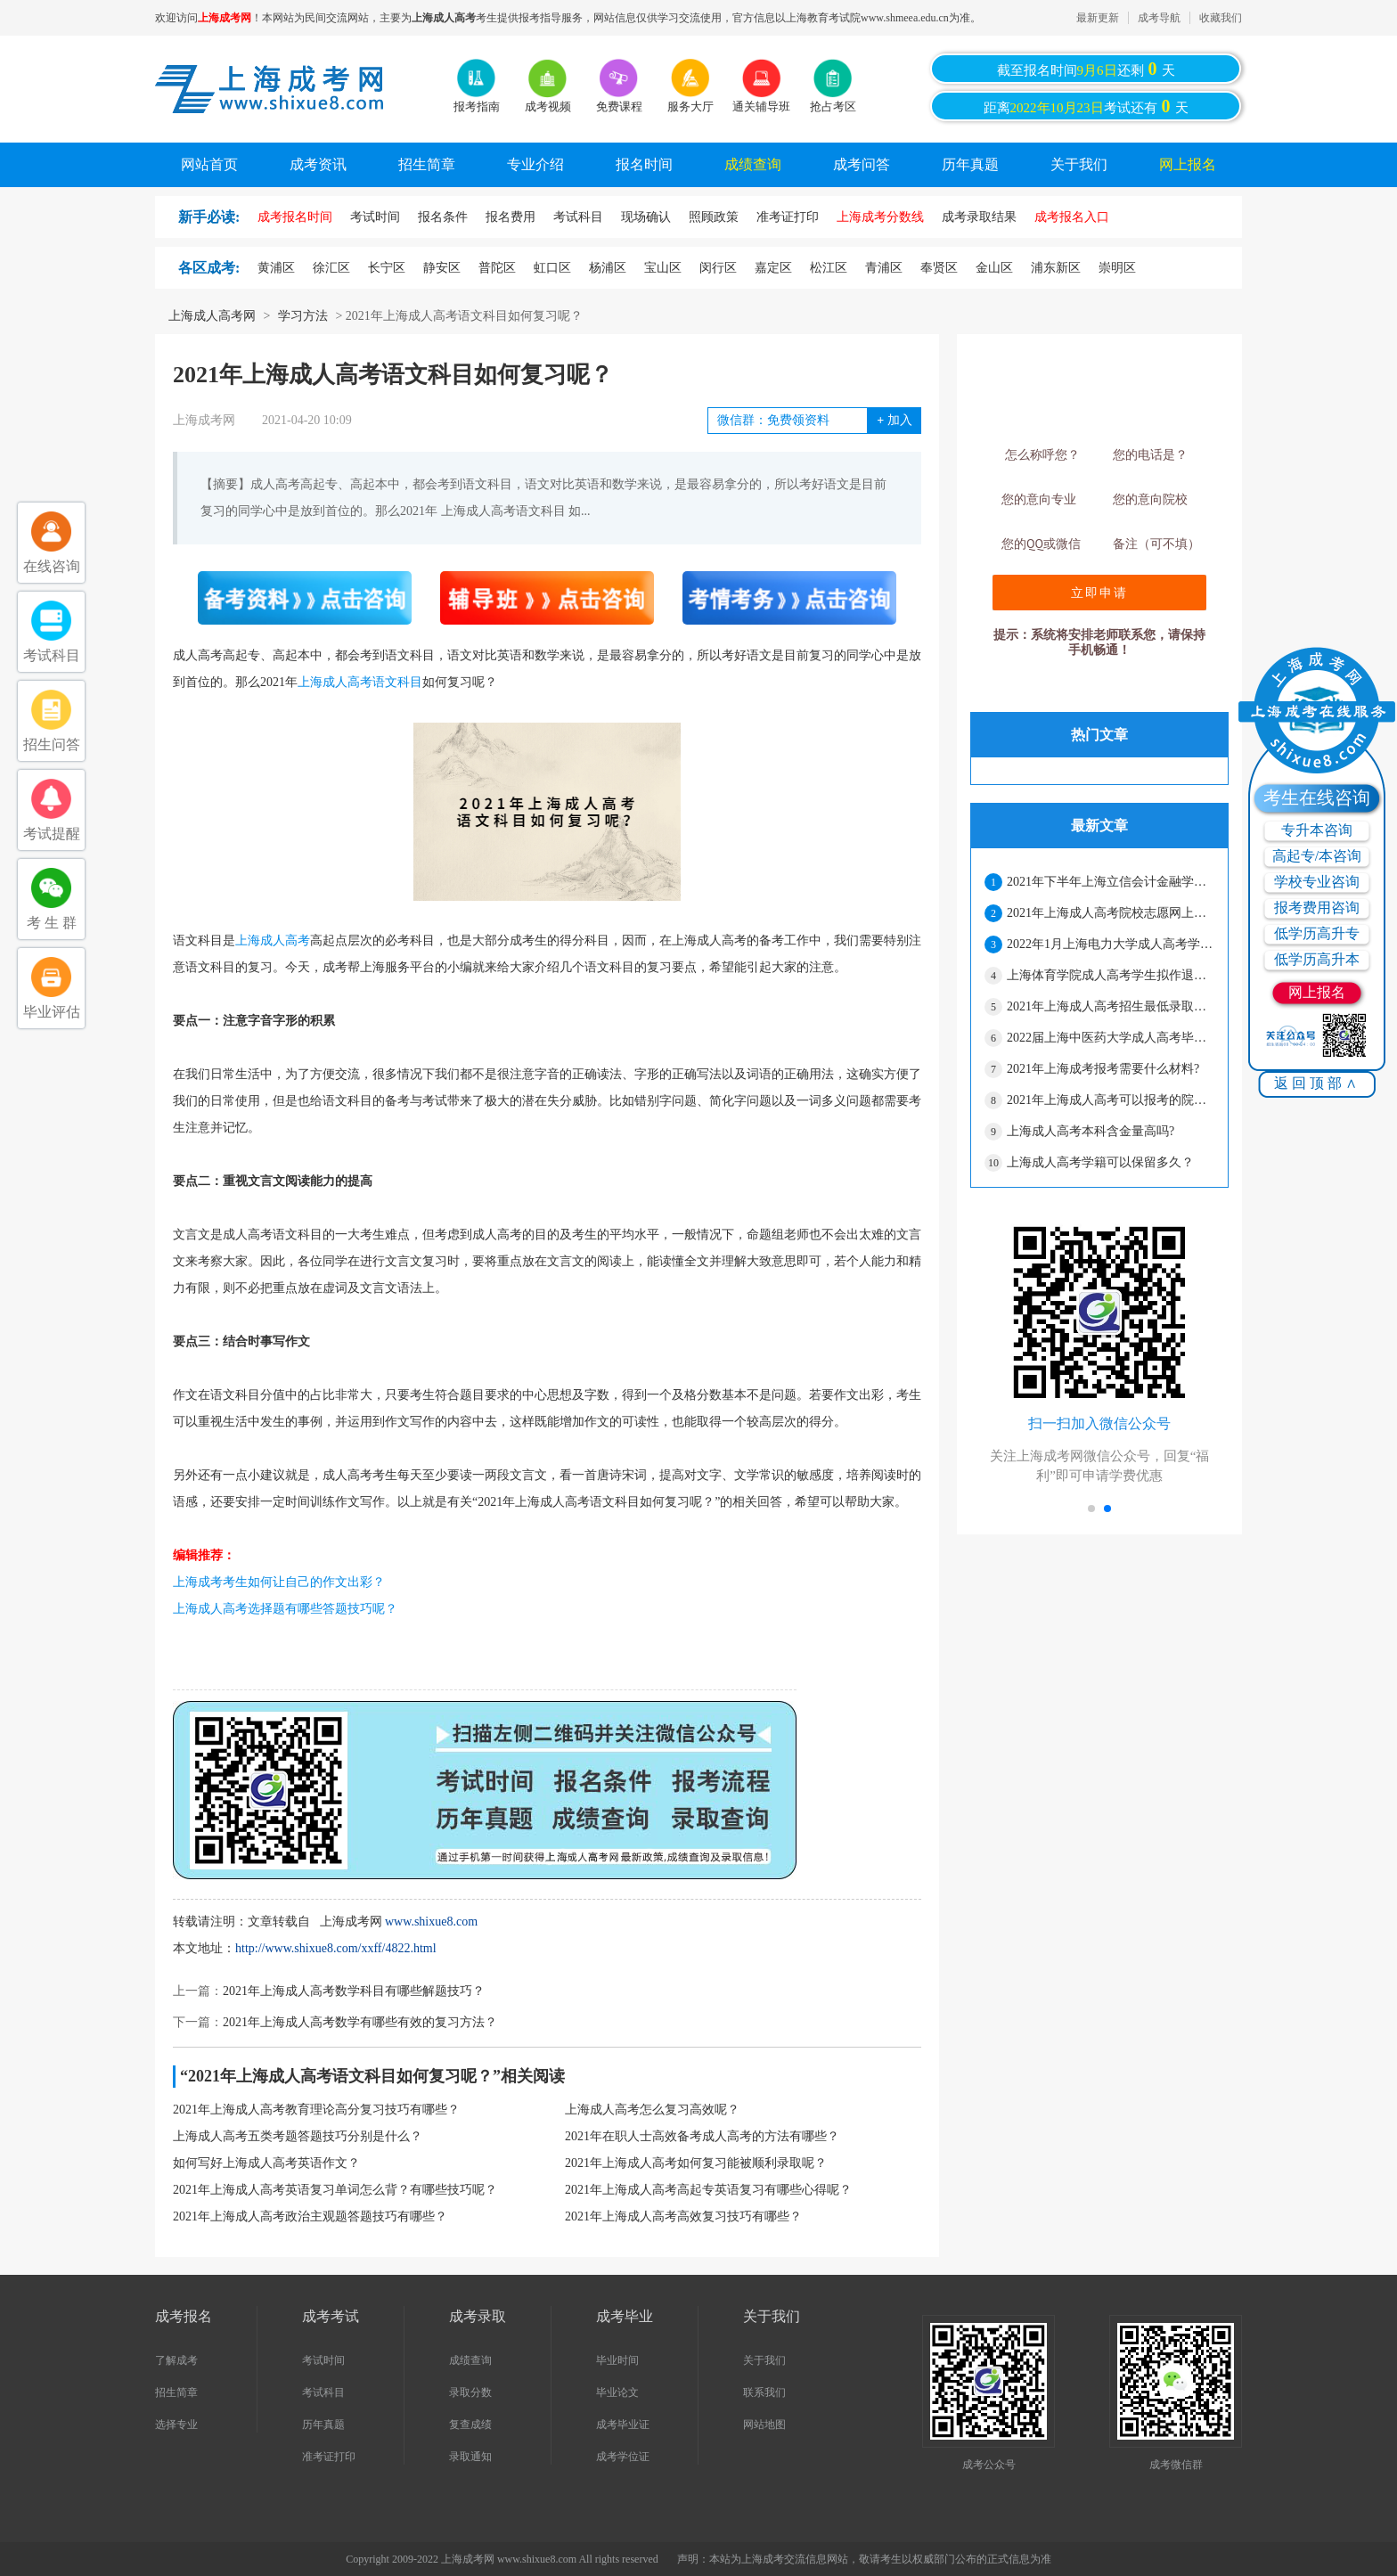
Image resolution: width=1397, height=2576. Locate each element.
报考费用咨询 (1317, 907)
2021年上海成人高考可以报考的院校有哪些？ (1110, 1100)
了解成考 (176, 2360)
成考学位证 (622, 2456)
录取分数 (470, 2392)
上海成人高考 (272, 940)
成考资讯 (318, 164)
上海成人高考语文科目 (360, 682)
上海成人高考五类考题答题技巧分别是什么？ (297, 2136)
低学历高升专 (1317, 933)
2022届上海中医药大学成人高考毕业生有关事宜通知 (1110, 1037)
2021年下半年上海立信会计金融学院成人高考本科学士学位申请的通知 (1110, 881)
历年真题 (970, 164)
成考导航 (1159, 18)
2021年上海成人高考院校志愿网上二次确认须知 (1110, 913)
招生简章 (426, 164)
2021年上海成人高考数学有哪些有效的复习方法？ (360, 2022)
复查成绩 (470, 2424)
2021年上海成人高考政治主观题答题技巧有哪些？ (310, 2216)
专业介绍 (535, 164)
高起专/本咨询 (1316, 855)
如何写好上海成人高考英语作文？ (266, 2163)
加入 (894, 420)
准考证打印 (328, 2456)
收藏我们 (1220, 18)
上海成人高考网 (212, 316)
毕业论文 (617, 2392)
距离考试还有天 (1086, 106)
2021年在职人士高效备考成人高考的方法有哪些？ (702, 2136)
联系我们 (764, 2392)
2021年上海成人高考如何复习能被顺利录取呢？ (696, 2163)
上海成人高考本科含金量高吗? (1090, 1131)
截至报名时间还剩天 (1086, 68)
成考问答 (861, 164)
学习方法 (303, 316)
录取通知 (470, 2456)
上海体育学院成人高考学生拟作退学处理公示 (1110, 975)
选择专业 (176, 2424)
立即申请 (1099, 592)
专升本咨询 (1316, 830)
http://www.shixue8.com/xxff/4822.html (336, 1948)
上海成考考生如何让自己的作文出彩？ (279, 1582)
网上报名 (1187, 164)
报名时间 (644, 164)
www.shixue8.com (431, 1921)
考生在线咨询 (1316, 797)
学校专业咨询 (1317, 881)
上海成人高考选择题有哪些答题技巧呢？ (285, 1608)
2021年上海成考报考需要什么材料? (1103, 1068)
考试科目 (323, 2392)
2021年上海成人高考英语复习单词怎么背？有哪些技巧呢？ (335, 2189)
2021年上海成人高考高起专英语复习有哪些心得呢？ (708, 2189)
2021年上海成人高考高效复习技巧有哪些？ (683, 2216)
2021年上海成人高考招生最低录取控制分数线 (1110, 1006)
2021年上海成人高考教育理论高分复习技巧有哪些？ (316, 2109)
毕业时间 (617, 2360)
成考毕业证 (622, 2424)
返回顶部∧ (1317, 1083)
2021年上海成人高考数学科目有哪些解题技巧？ (354, 1991)
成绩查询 (752, 164)
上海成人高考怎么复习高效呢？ (652, 2109)
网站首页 (209, 164)
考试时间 (323, 2360)
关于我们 (1078, 164)
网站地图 (764, 2424)
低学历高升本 (1317, 959)
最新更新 (1097, 18)
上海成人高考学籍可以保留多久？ (1100, 1162)
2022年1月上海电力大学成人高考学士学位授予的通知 (1110, 944)
